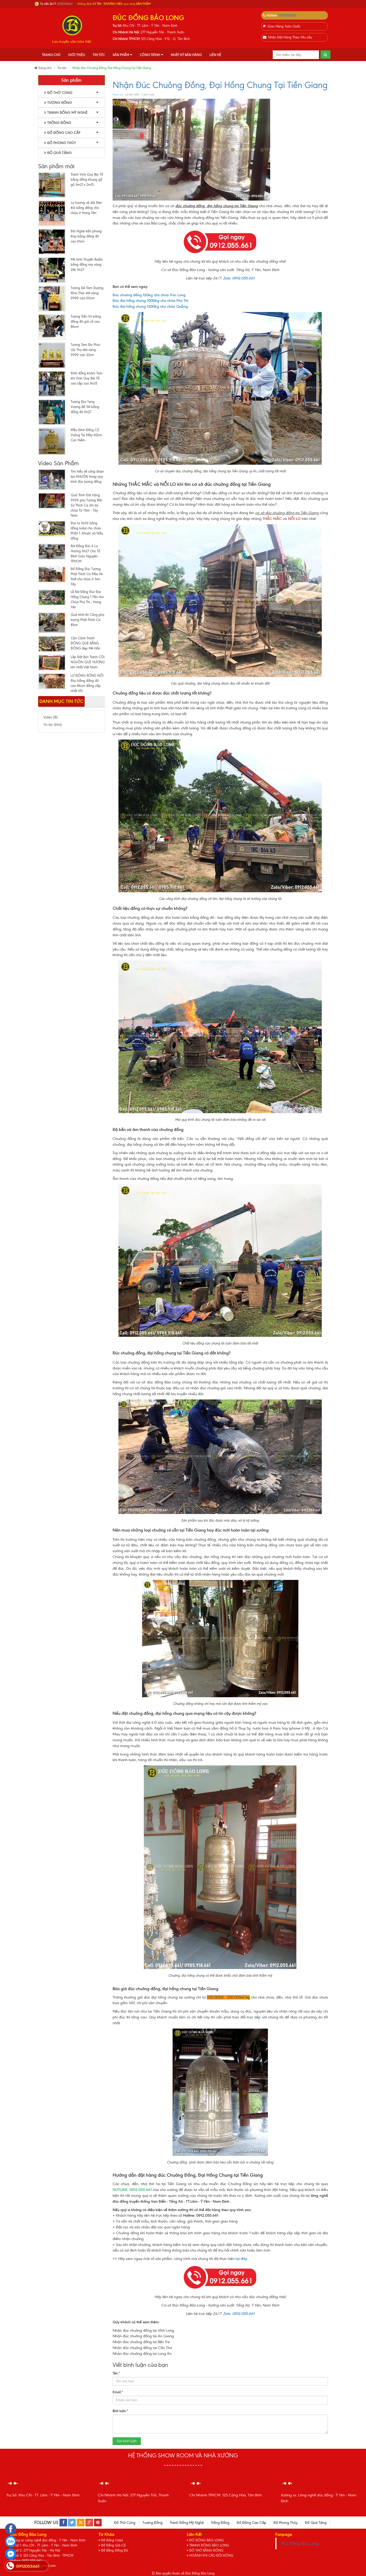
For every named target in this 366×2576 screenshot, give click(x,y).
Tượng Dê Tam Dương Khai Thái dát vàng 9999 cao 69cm (87, 293)
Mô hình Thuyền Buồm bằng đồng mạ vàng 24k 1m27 (87, 265)
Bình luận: (120, 2410)
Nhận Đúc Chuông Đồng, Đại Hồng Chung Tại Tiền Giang (220, 85)
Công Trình (151, 55)
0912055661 (287, 15)
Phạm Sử (118, 94)
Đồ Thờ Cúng (58, 93)
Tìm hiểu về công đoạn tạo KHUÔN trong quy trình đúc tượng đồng (87, 477)
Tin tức (99, 55)
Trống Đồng (57, 123)
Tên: (116, 2373)
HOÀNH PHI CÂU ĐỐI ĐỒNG (211, 2555)
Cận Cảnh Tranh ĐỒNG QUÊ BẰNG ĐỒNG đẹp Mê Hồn (85, 643)
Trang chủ (51, 55)
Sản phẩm (122, 55)
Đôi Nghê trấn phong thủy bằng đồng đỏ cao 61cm (86, 236)
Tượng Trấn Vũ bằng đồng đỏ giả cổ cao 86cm (86, 322)
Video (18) (50, 717)
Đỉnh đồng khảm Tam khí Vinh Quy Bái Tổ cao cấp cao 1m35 (86, 378)
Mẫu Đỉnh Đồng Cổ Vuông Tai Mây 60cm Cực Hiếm (86, 435)
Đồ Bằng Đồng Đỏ (114, 2550)
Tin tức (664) (52, 725)
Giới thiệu (76, 55)
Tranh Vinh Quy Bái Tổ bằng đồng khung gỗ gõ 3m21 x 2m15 (87, 180)
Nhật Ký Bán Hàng (186, 55)
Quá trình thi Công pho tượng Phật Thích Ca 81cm (87, 620)
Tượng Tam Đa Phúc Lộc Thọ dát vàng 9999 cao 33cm (85, 350)
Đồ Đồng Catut (112, 2540)
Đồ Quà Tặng (58, 153)
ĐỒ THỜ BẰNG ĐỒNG (206, 2550)
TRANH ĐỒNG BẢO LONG (209, 2545)
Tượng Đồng (58, 103)
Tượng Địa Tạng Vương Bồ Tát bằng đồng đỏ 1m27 (85, 407)
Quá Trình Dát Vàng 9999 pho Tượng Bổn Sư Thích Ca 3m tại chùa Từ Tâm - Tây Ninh (86, 505)
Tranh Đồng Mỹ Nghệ (65, 112)
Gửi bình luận (127, 2441)
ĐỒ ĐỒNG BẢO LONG (206, 2540)
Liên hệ (215, 55)
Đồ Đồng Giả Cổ (113, 2545)
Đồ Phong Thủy (60, 143)
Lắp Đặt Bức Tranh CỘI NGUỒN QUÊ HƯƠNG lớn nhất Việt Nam (88, 662)
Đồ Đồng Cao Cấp (62, 133)
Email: (118, 2391)
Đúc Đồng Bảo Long (300, 2543)
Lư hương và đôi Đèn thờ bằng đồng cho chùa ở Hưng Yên (86, 208)
